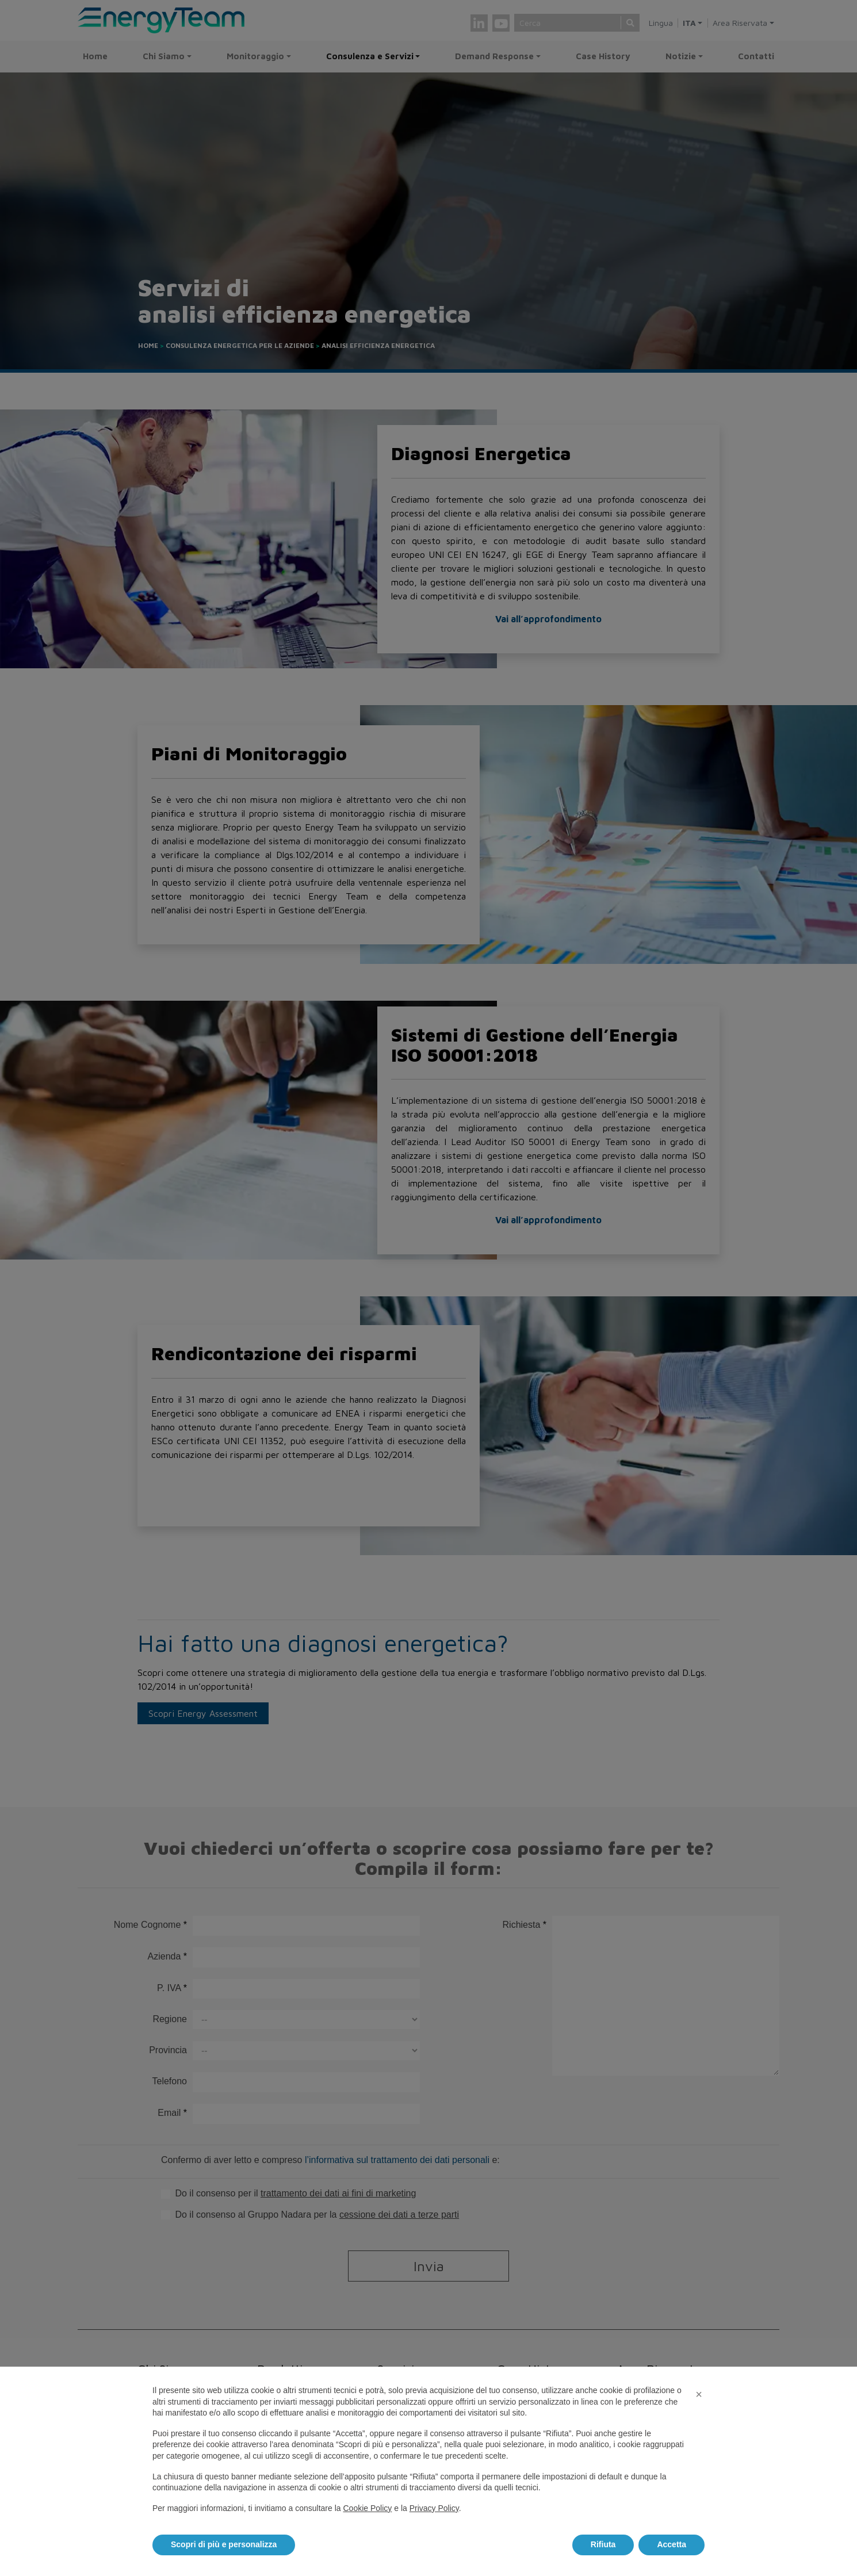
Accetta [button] (671, 2544)
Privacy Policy (434, 2508)
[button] (699, 2394)
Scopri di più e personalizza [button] (224, 2544)
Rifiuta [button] (603, 2544)
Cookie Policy (367, 2508)
